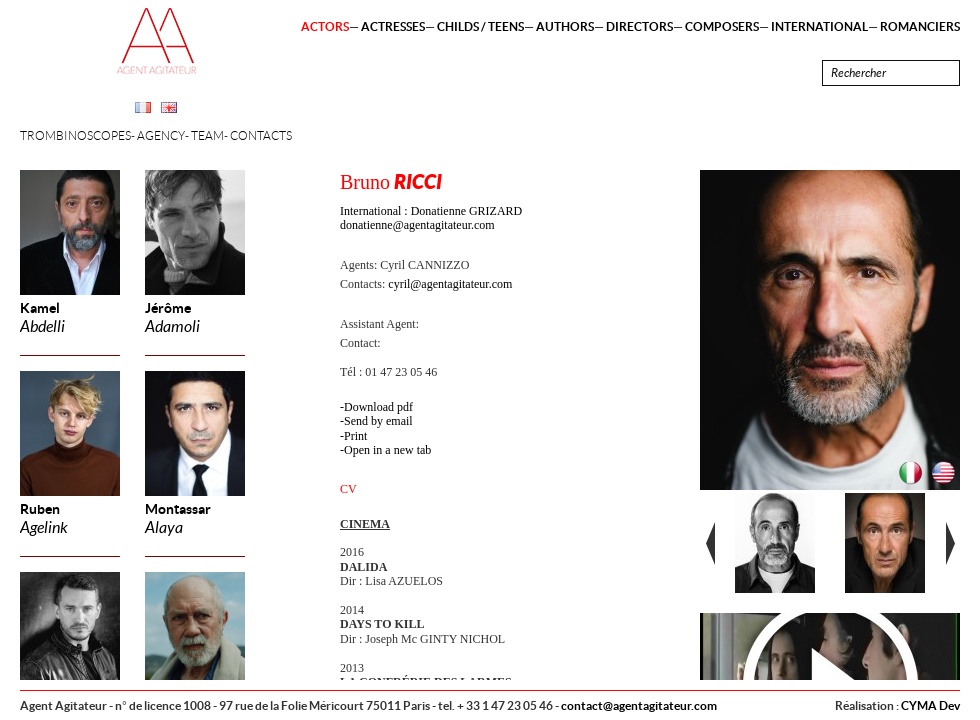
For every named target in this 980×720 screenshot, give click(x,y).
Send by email (378, 421)
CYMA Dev (930, 705)
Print (355, 436)
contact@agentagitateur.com (639, 705)
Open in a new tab (387, 450)
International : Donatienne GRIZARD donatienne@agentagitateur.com (431, 218)
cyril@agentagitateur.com (450, 284)
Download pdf (378, 407)
